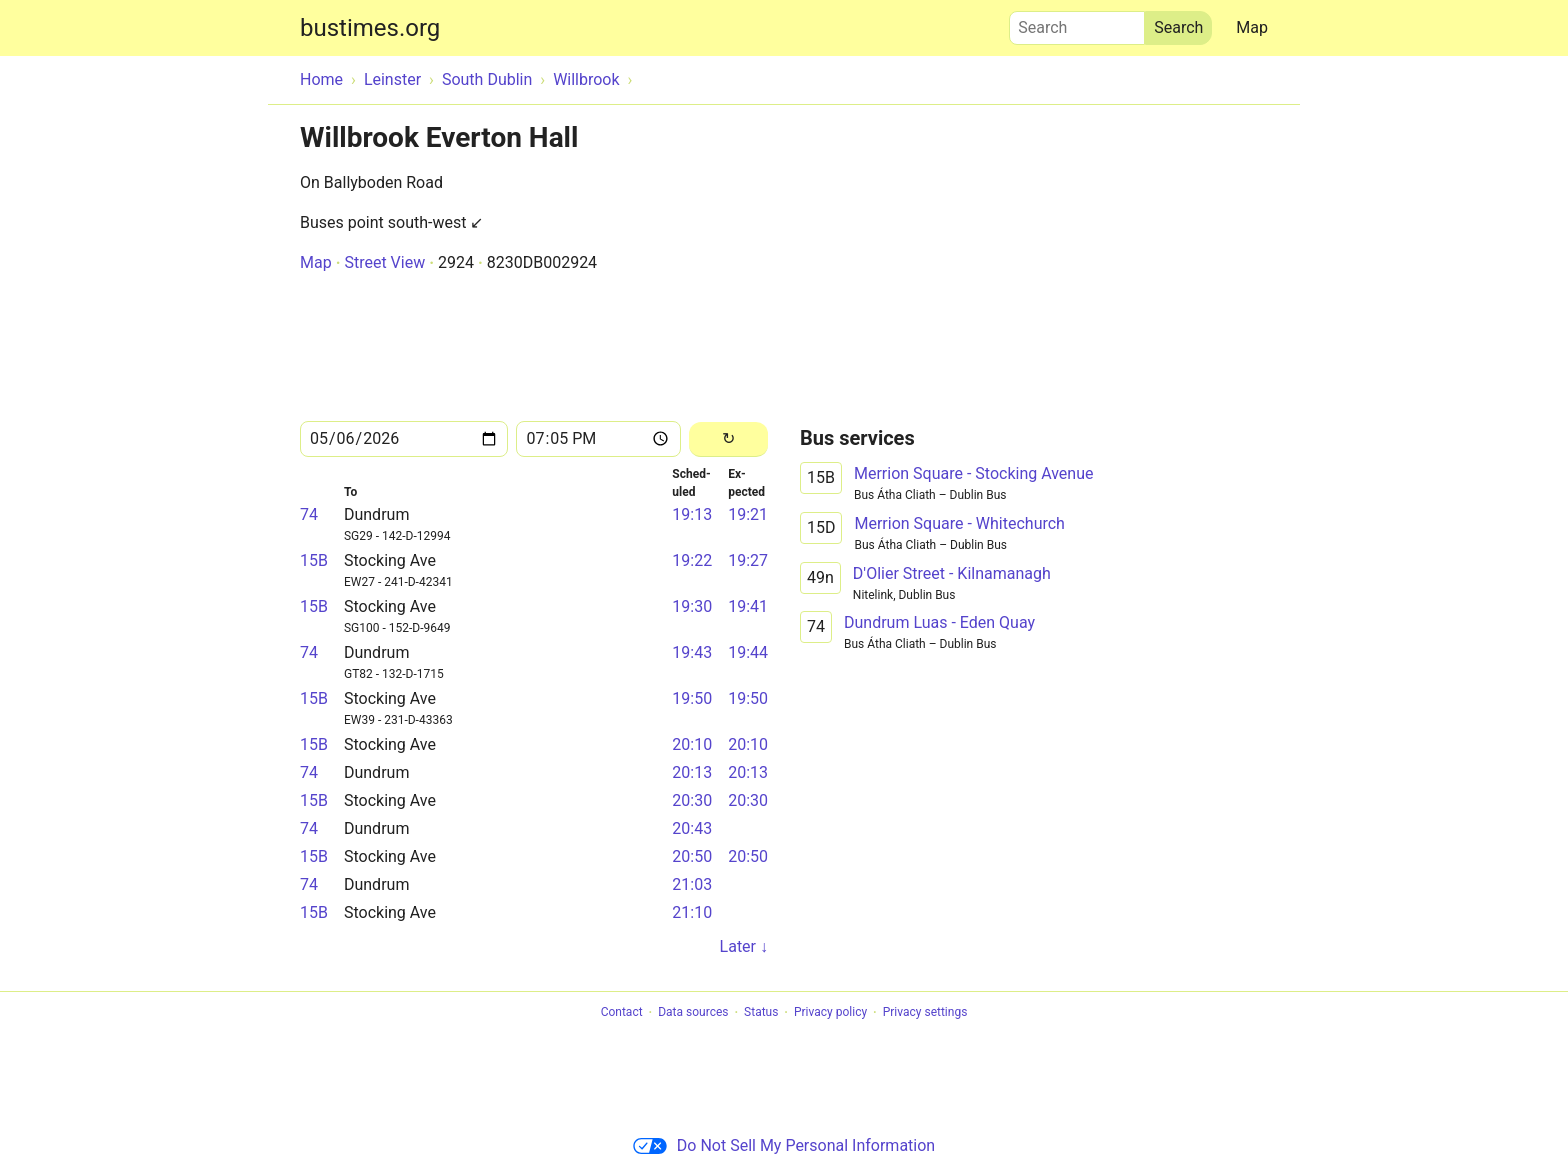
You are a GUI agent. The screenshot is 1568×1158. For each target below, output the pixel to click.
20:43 (692, 828)
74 (309, 514)
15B (314, 560)
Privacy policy (830, 1013)
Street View (384, 262)
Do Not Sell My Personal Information (784, 1145)
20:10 (692, 744)
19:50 (692, 698)
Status (761, 1013)
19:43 (692, 652)
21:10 (692, 912)
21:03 (692, 884)
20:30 (692, 800)
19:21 (748, 514)
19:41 (748, 606)
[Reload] (728, 439)
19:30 (692, 606)
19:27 (748, 560)
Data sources (693, 1013)
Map (1252, 27)
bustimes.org (370, 28)
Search (1077, 23)
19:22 (692, 560)
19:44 (748, 652)
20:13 (692, 772)
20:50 (692, 856)
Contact (622, 1013)
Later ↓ (744, 946)
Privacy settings (925, 1013)
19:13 (692, 514)
